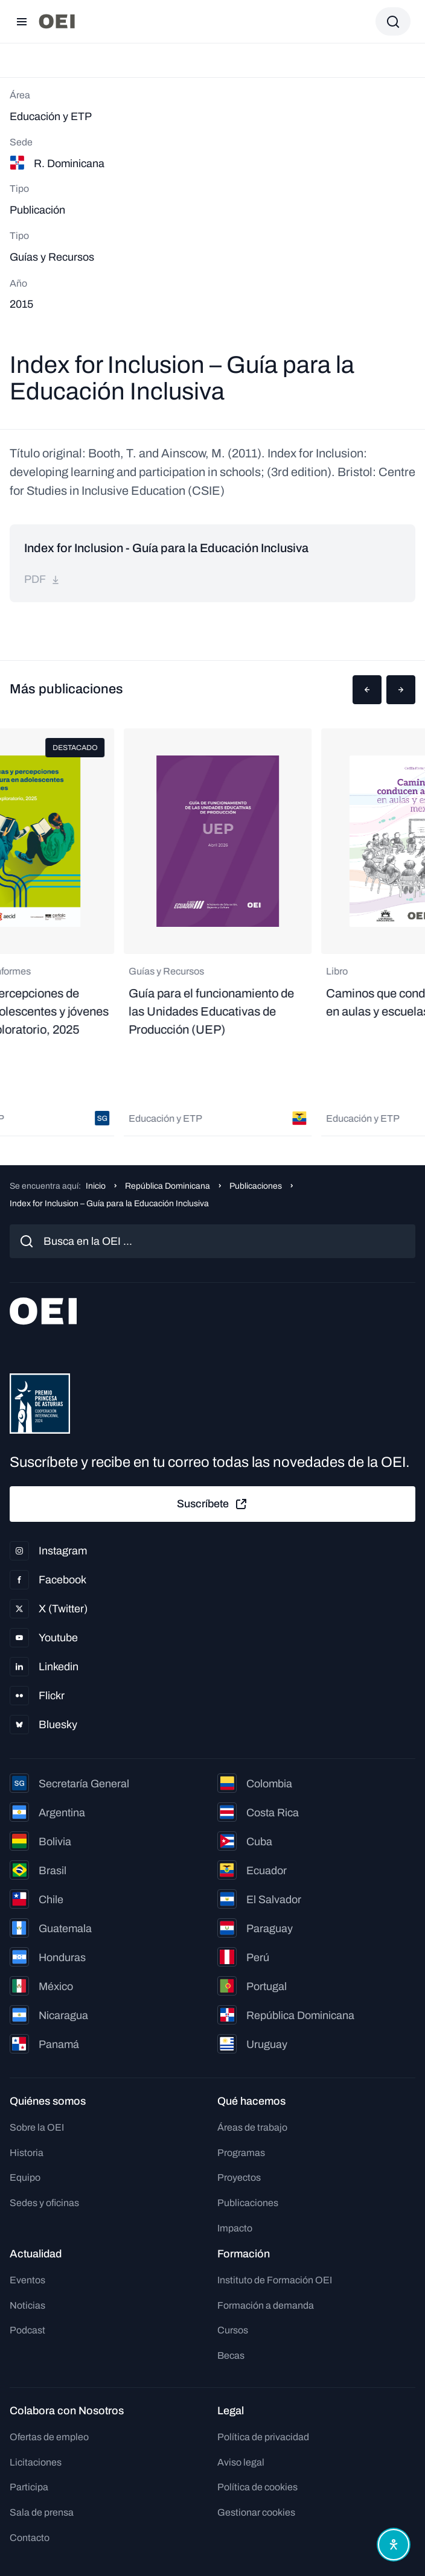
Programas (241, 2153)
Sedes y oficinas (44, 2203)
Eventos (27, 2280)
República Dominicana (167, 1186)
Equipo (25, 2177)
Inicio (96, 1186)
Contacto (30, 2538)
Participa (29, 2487)
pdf (42, 579)
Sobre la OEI (37, 2127)
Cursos (232, 2330)
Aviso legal (240, 2462)
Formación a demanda (265, 2305)
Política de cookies (257, 2487)
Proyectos (239, 2177)
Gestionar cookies (256, 2512)
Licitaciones (36, 2462)
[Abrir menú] (21, 21)
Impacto (234, 2228)
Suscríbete (212, 1504)
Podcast (27, 2330)
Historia (26, 2153)
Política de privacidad (263, 2437)
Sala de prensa (42, 2512)
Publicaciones (255, 1186)
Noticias (27, 2305)
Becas (230, 2355)
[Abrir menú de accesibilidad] (394, 2545)
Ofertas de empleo (49, 2437)
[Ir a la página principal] (57, 21)
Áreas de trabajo (252, 2127)
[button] (367, 689)
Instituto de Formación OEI (274, 2280)
